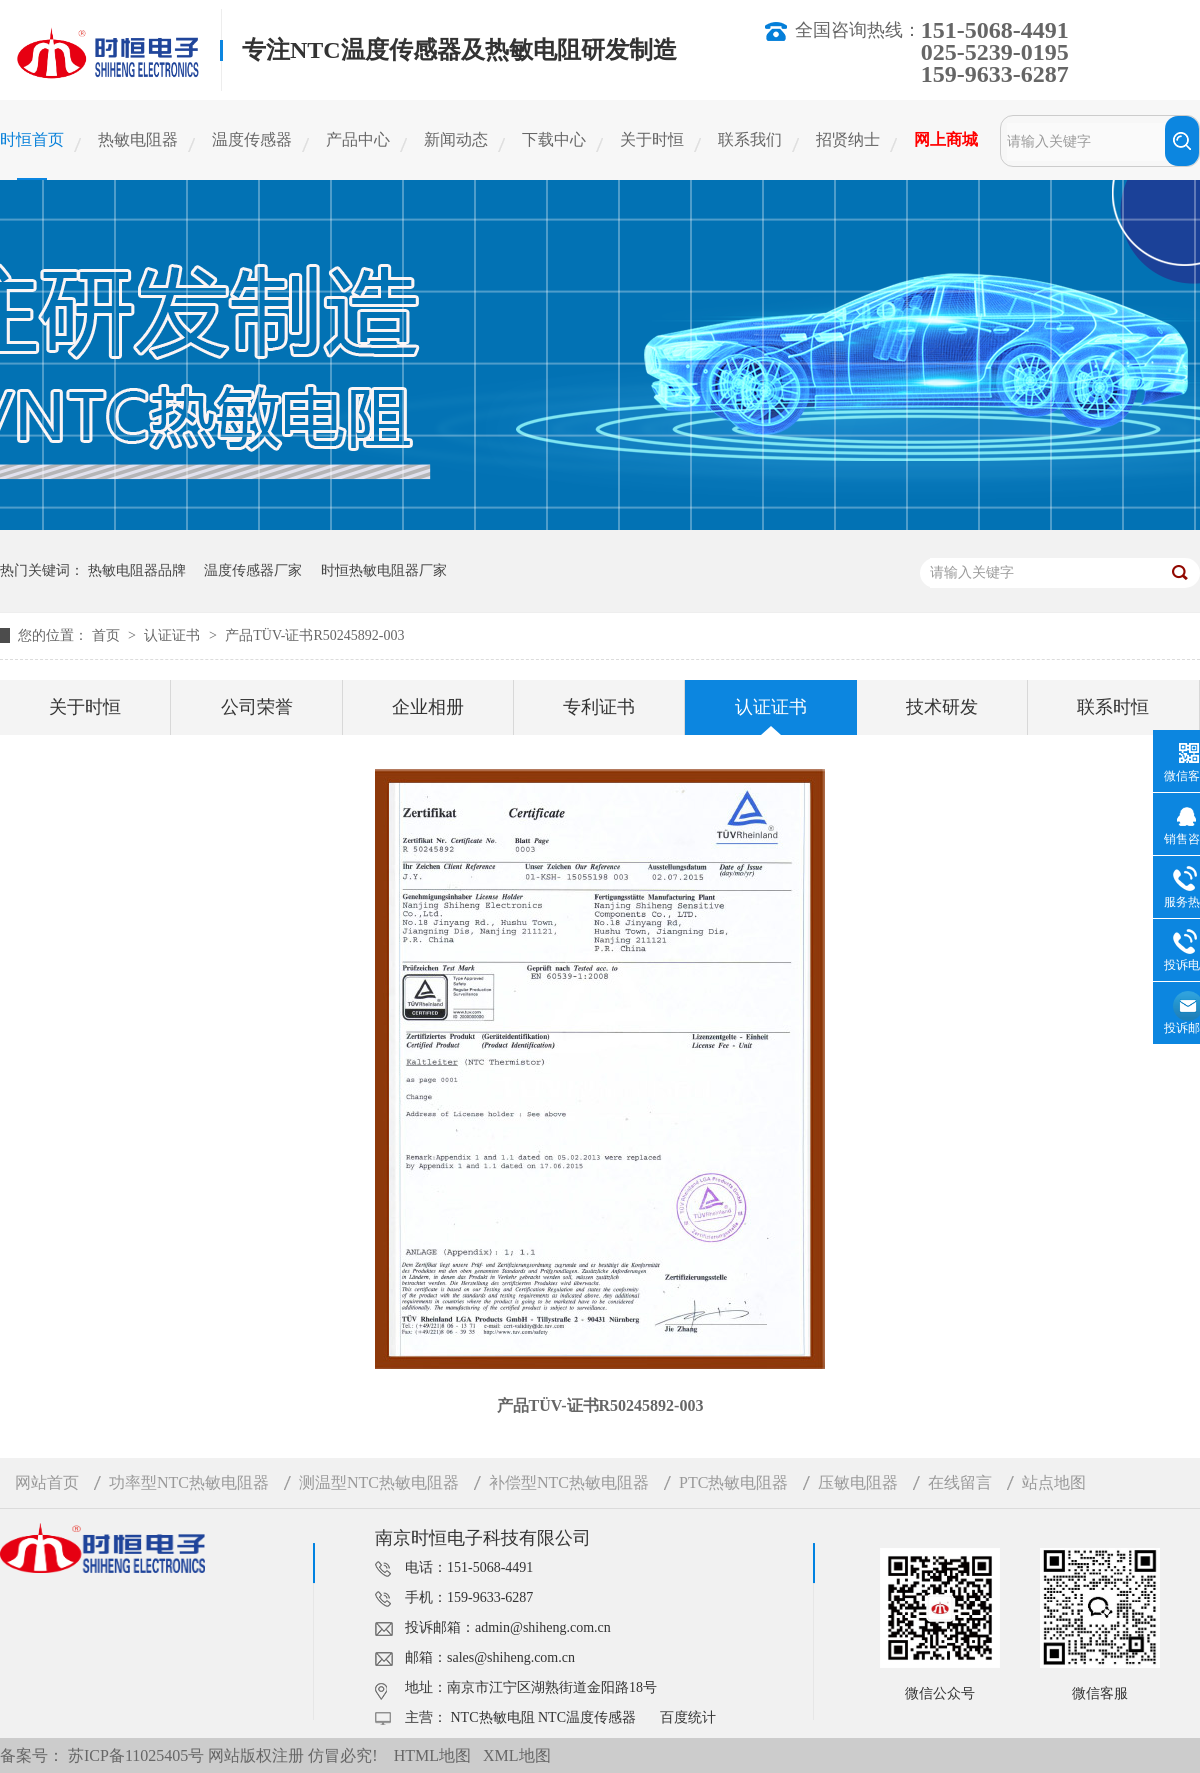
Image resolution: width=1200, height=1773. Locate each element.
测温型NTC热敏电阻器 (379, 1482)
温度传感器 (252, 139)
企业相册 (428, 707)
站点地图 (1054, 1482)
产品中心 (358, 139)
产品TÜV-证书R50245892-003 (314, 635)
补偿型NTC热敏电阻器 (569, 1482)
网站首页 (47, 1482)
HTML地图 (432, 1755)
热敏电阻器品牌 (137, 570)
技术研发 (942, 707)
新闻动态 (456, 139)
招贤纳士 (848, 139)
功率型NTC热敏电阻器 (189, 1482)
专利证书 (599, 707)
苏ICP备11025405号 (136, 1755)
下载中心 (554, 139)
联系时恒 (1113, 707)
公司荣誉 (257, 707)
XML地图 (517, 1755)
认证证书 (174, 635)
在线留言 (960, 1482)
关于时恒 (652, 139)
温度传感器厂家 (253, 570)
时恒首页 (32, 139)
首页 (108, 635)
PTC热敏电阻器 (733, 1482)
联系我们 (750, 139)
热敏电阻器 (138, 139)
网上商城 (946, 139)
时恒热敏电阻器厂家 (384, 570)
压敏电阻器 (858, 1482)
